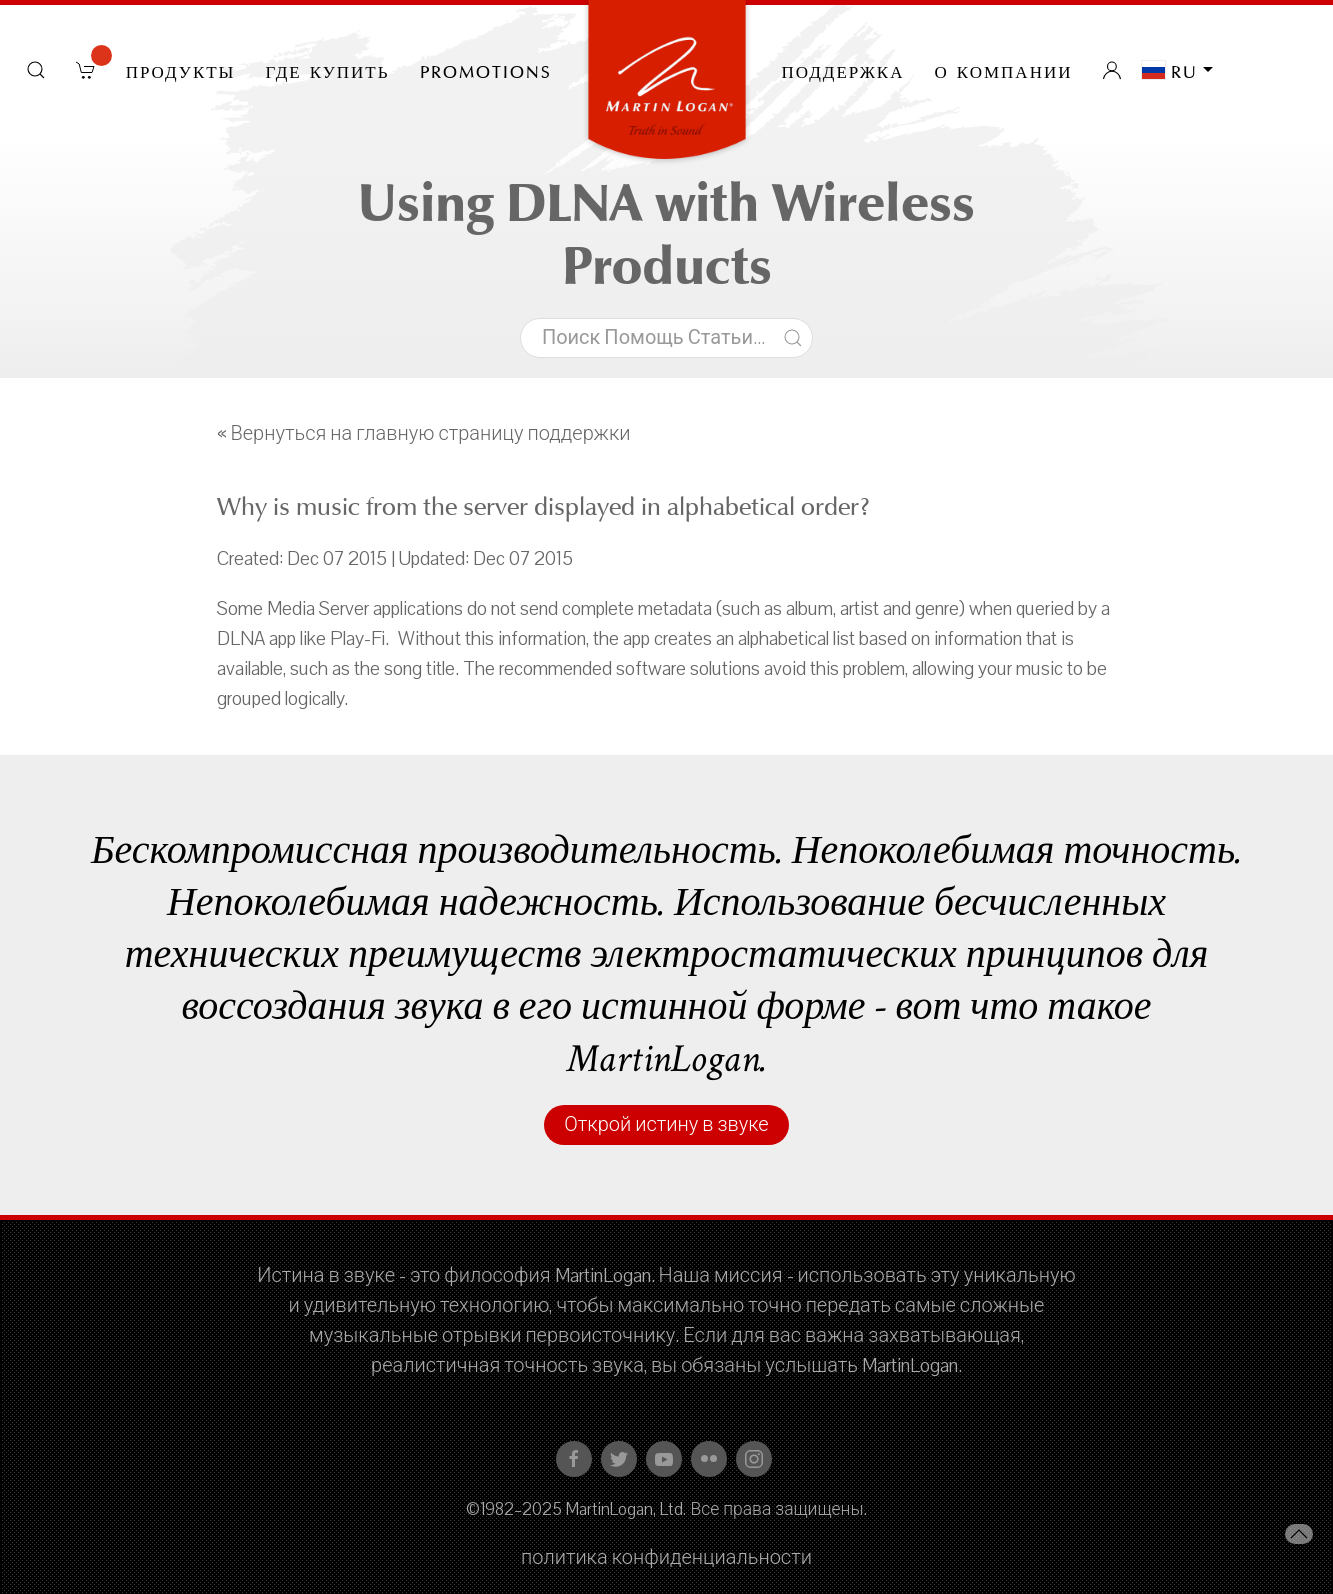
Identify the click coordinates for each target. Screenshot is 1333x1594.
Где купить (327, 70)
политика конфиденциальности (666, 1558)
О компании (1004, 70)
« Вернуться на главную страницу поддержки (424, 434)
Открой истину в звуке (666, 1125)
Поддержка (843, 70)
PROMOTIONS (486, 70)
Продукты (181, 70)
